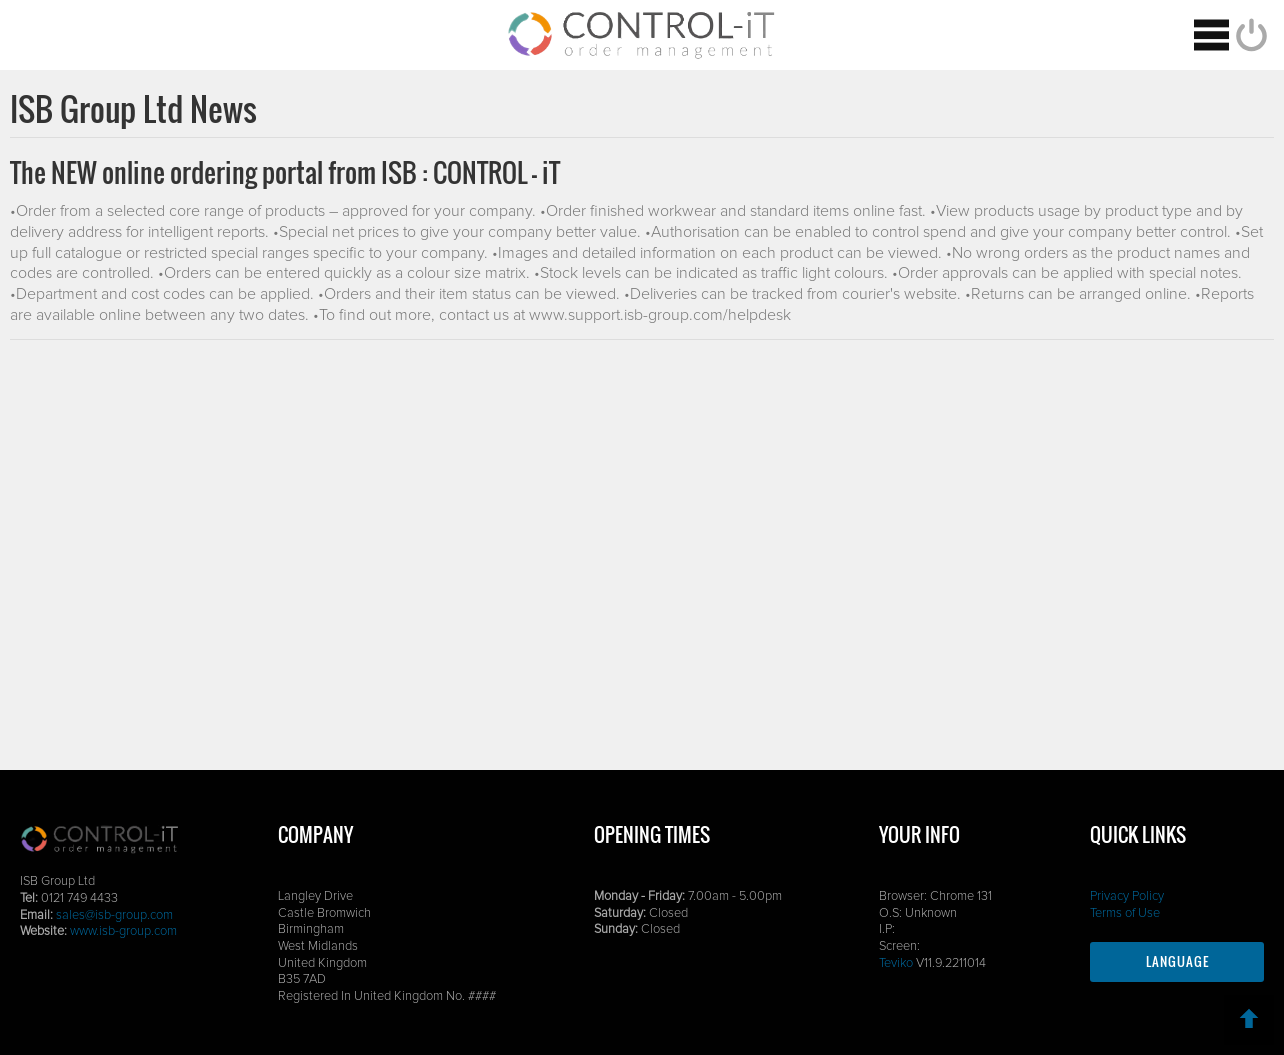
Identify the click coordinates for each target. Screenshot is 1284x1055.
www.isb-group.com (123, 931)
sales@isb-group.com (114, 915)
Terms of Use (1125, 913)
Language (1177, 961)
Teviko (896, 963)
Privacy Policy (1127, 896)
